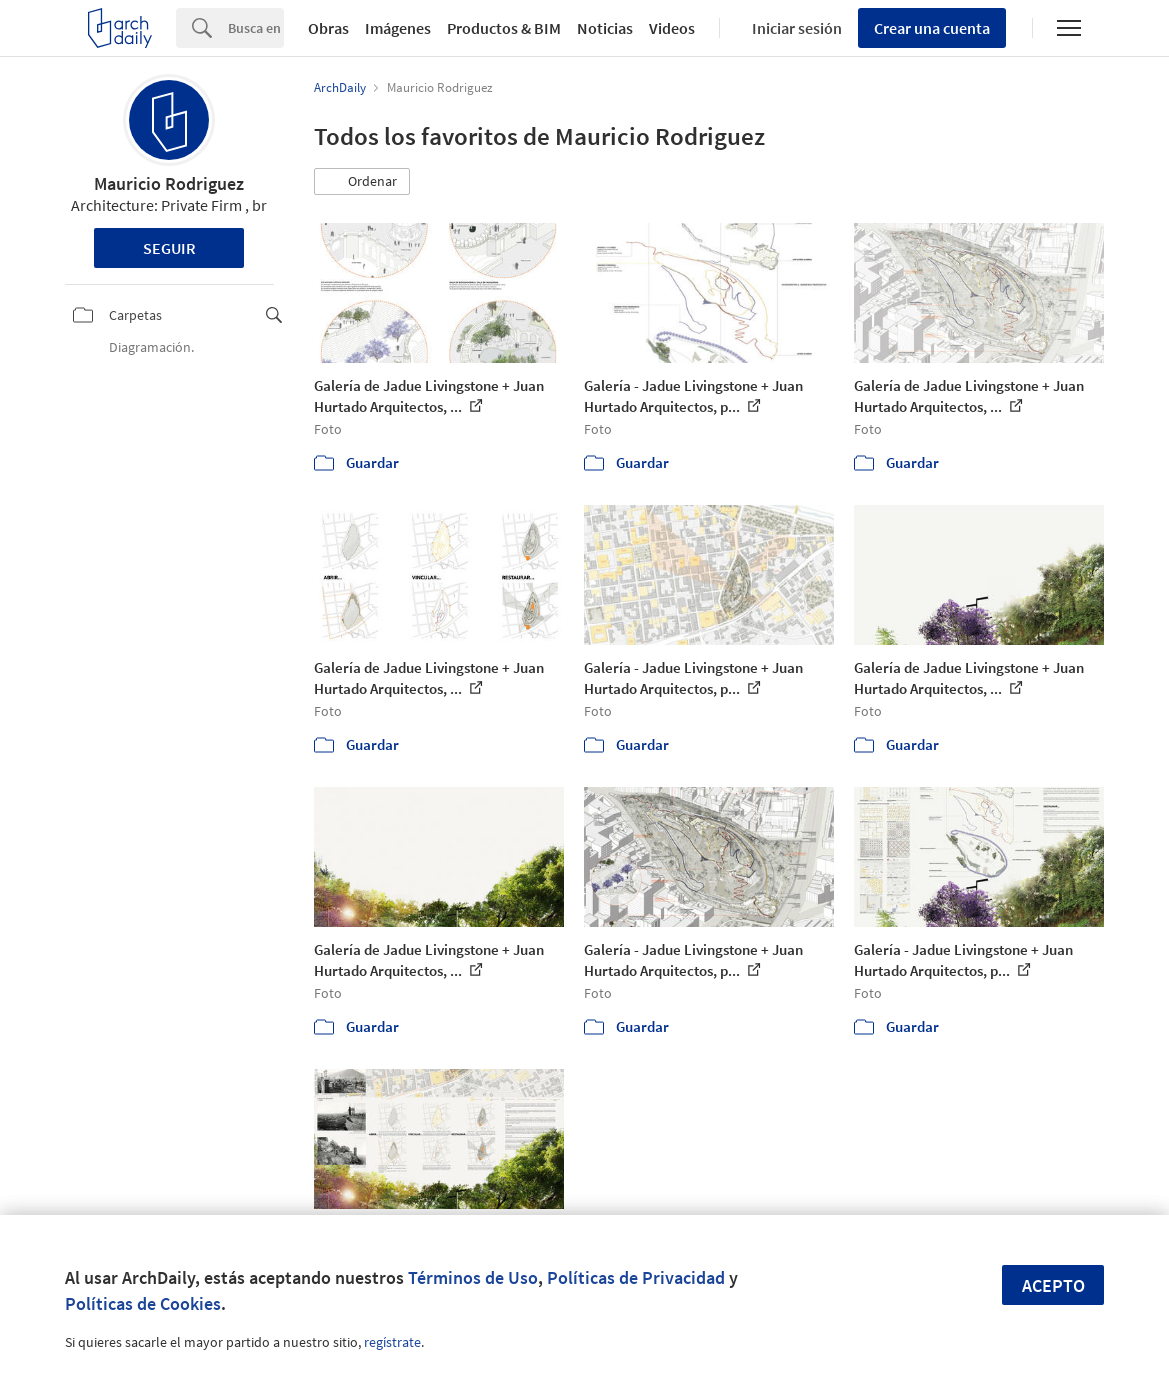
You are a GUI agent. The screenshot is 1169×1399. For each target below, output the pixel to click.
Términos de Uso (473, 1277)
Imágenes (398, 28)
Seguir (169, 248)
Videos (672, 28)
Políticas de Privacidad (636, 1277)
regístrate (392, 1342)
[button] (362, 182)
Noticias (605, 28)
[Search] (256, 28)
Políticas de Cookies (143, 1303)
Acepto (1053, 1285)
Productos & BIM (504, 28)
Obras (328, 28)
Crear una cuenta (932, 28)
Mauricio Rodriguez (169, 183)
